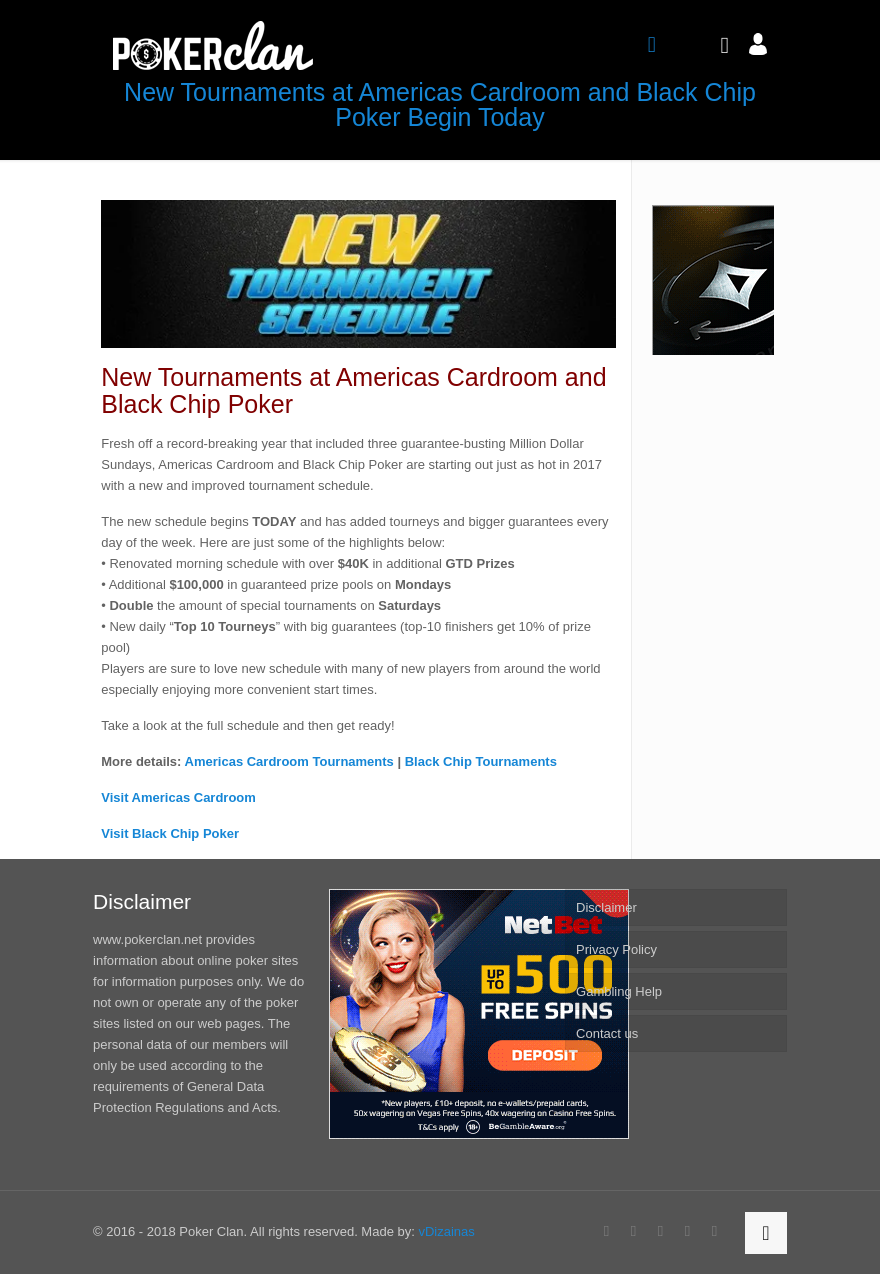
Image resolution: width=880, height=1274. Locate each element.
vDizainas (446, 1231)
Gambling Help (619, 991)
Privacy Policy (616, 949)
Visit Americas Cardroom (178, 797)
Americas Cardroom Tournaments (289, 761)
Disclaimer (606, 907)
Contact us (607, 1033)
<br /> (713, 280)
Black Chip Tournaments (481, 761)
